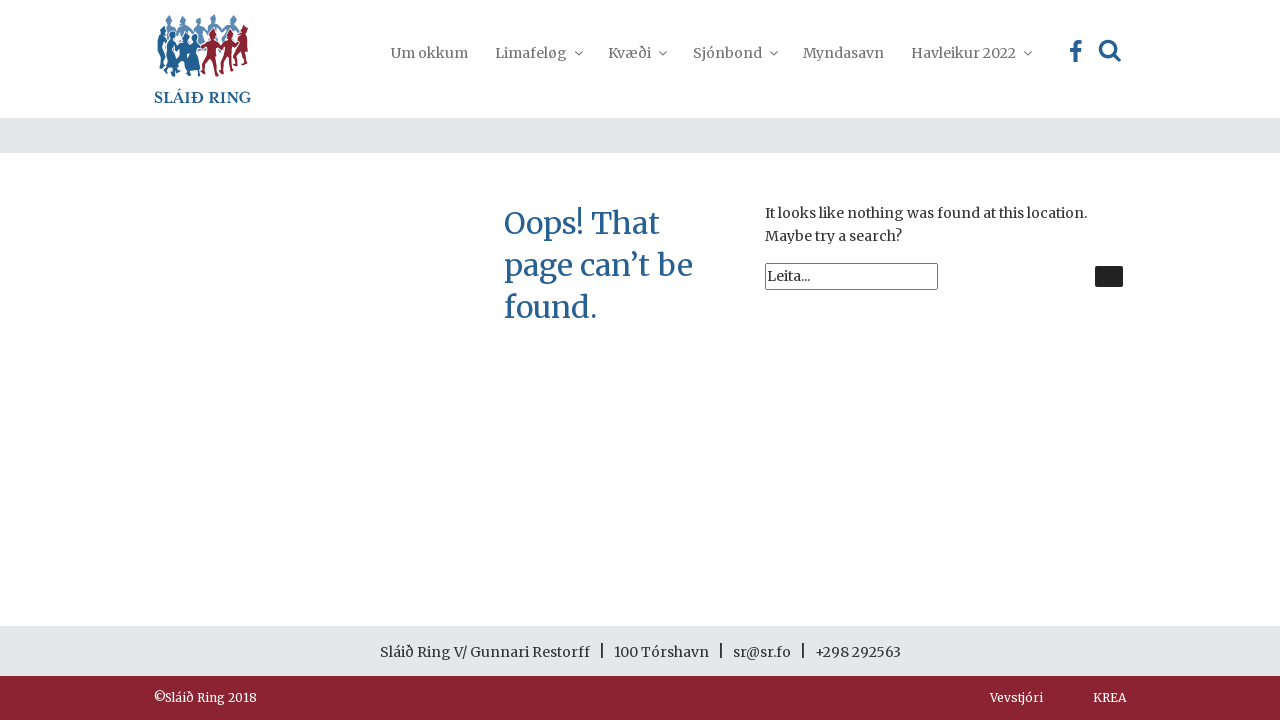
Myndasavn (843, 53)
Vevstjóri (1016, 697)
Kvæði (636, 53)
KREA (1109, 697)
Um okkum (429, 53)
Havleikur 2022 (970, 53)
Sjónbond (734, 53)
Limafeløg (538, 53)
